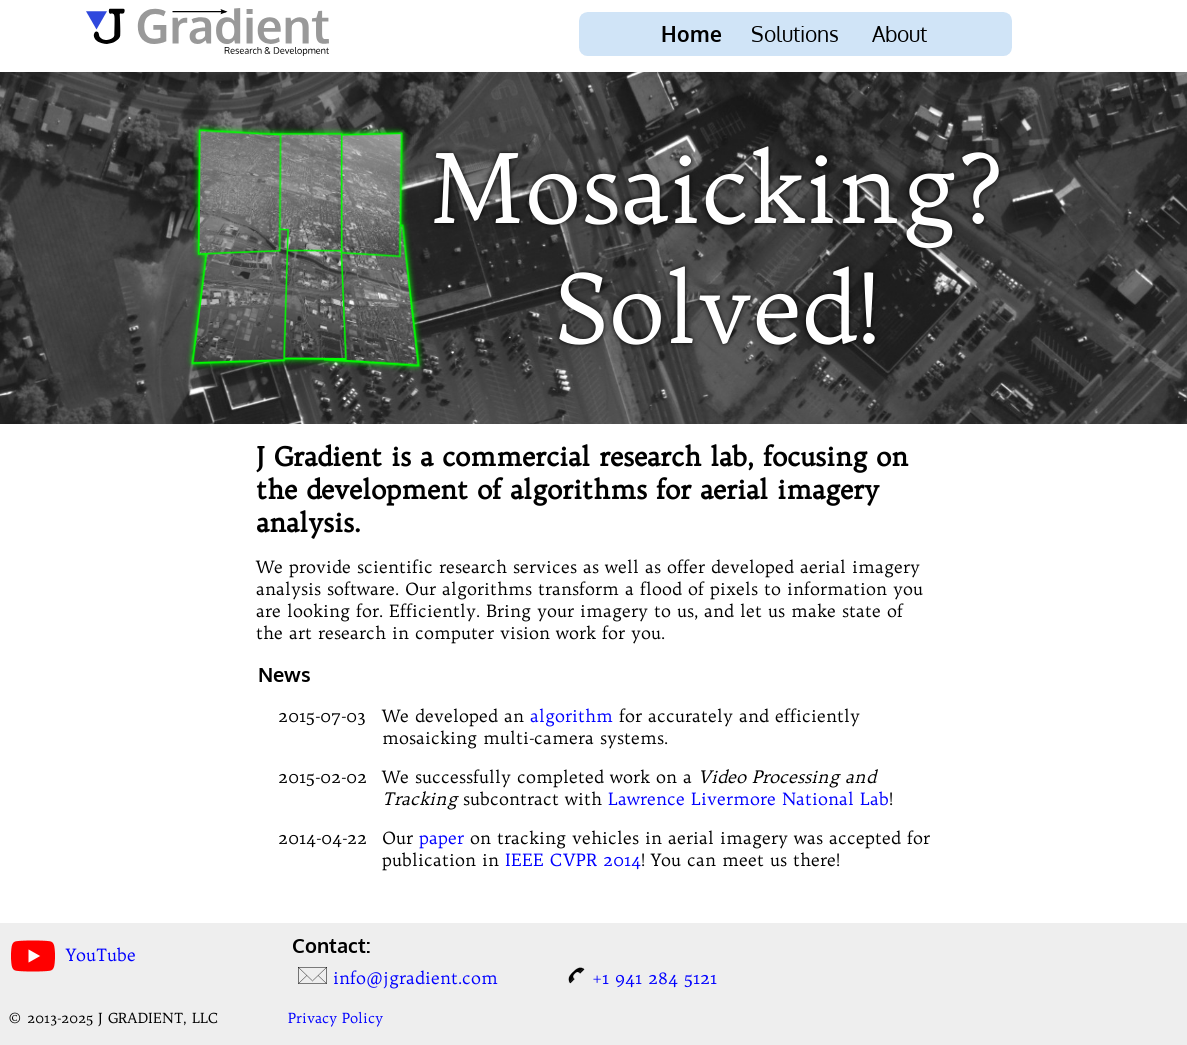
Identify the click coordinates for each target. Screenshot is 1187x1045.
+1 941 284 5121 (654, 978)
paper (441, 838)
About (899, 34)
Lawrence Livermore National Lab (748, 799)
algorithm (571, 716)
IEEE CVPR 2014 (573, 860)
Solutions (795, 34)
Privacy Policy (335, 1018)
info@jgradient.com (415, 978)
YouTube (101, 954)
